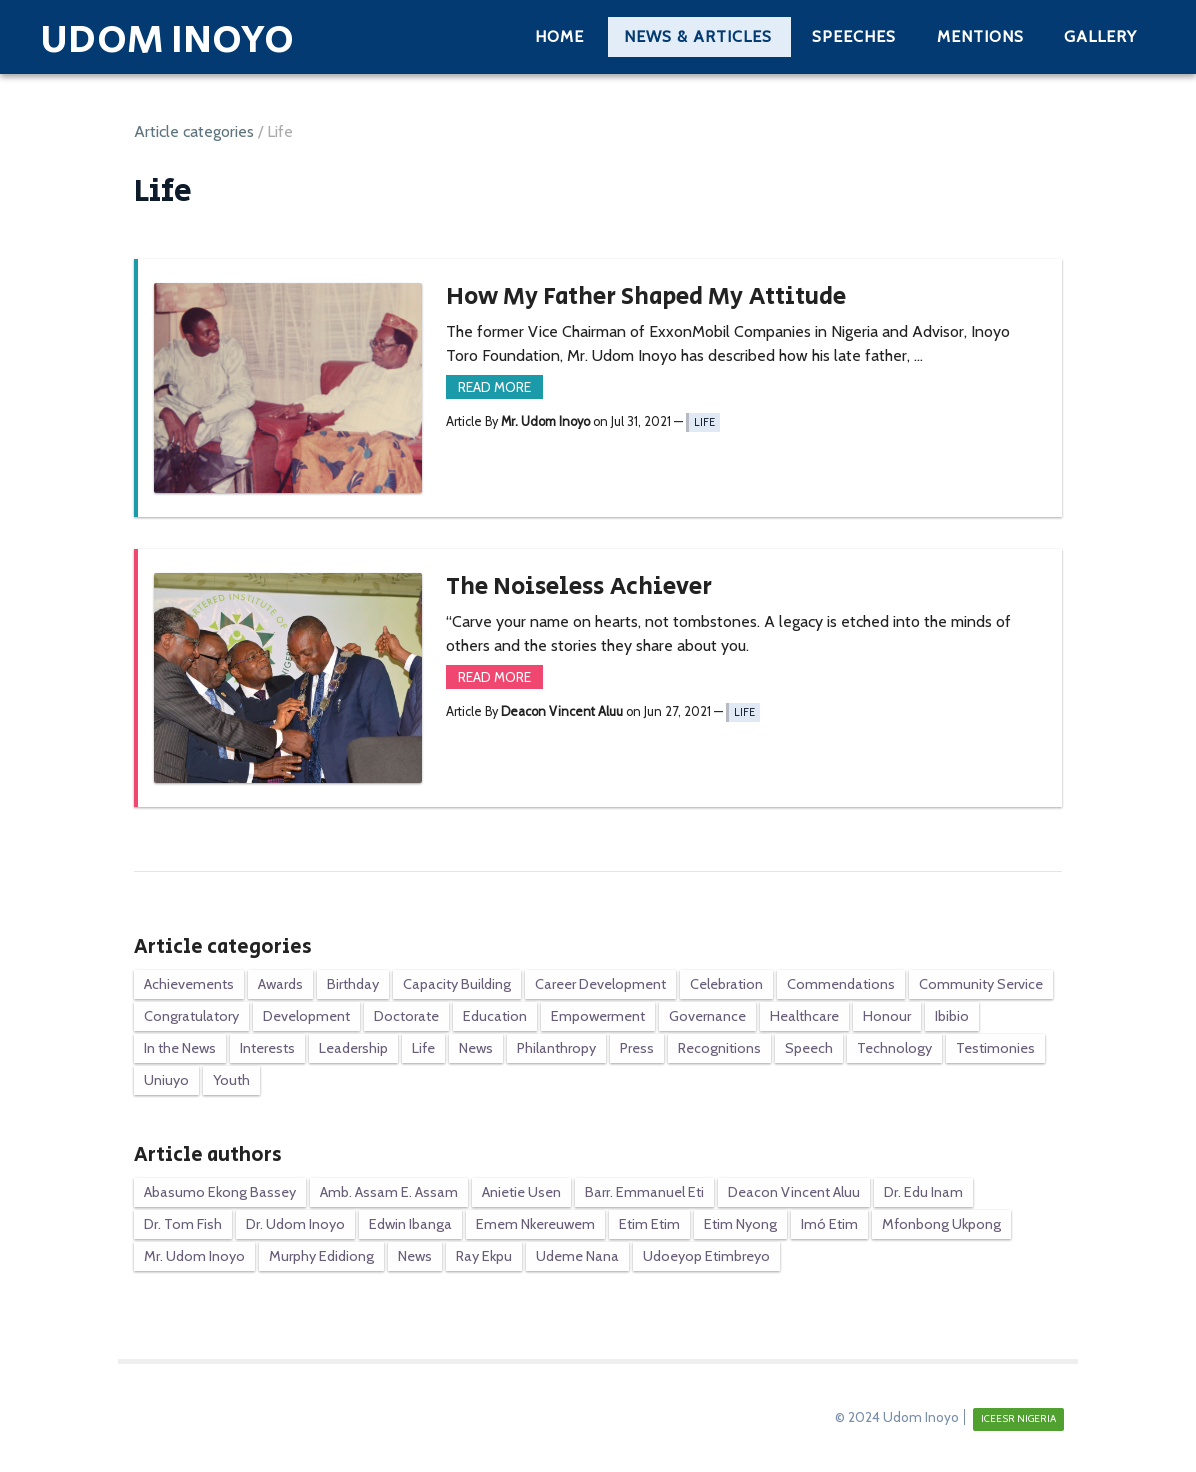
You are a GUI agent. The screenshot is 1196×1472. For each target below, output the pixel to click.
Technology (894, 1048)
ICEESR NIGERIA (1018, 1418)
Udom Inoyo (167, 40)
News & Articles (698, 36)
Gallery (1100, 36)
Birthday (353, 984)
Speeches (854, 36)
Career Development (600, 984)
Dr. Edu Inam (923, 1192)
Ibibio (952, 1016)
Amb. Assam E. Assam (389, 1192)
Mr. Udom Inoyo (194, 1256)
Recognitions (719, 1048)
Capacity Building (457, 984)
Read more (494, 387)
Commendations (841, 984)
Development (306, 1016)
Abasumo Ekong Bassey (220, 1192)
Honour (887, 1016)
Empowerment (598, 1016)
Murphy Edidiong (321, 1256)
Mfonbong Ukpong (941, 1224)
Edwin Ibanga (410, 1224)
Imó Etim (829, 1224)
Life (704, 422)
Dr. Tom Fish (183, 1224)
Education (495, 1016)
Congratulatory (191, 1016)
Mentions (980, 36)
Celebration (726, 984)
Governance (707, 1016)
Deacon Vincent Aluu (794, 1192)
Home (559, 36)
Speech (809, 1048)
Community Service (981, 984)
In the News (180, 1048)
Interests (267, 1048)
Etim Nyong (740, 1224)
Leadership (353, 1048)
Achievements (189, 984)
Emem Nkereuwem (535, 1224)
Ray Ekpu (484, 1256)
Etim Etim (649, 1224)
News (476, 1048)
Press (637, 1048)
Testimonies (995, 1048)
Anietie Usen (521, 1192)
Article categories (194, 131)
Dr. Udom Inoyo (295, 1224)
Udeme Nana (577, 1256)
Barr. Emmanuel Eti (644, 1192)
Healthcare (804, 1016)
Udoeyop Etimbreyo (706, 1256)
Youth (231, 1080)
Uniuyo (166, 1080)
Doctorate (406, 1016)
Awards (280, 984)
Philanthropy (556, 1048)
